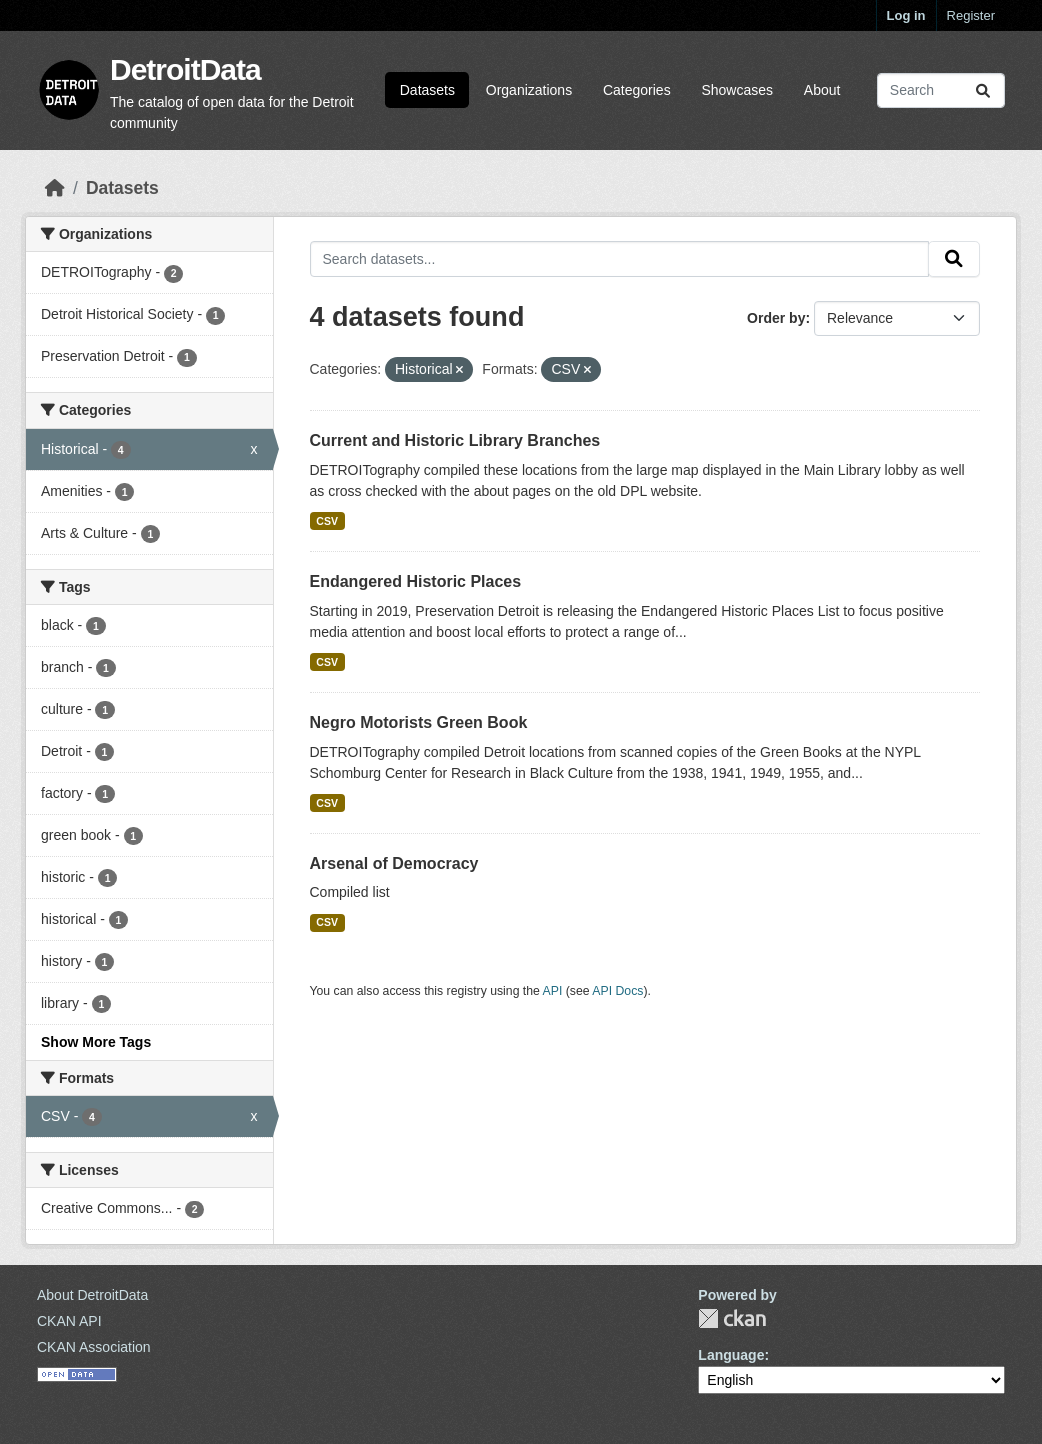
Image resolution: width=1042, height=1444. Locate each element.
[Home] (55, 188)
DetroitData (185, 69)
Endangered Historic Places (416, 581)
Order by (776, 318)
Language (731, 1355)
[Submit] (983, 90)
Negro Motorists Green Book (419, 722)
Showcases (737, 90)
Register (971, 15)
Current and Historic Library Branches (455, 440)
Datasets (427, 90)
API (553, 991)
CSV (327, 521)
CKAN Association (94, 1347)
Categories (637, 90)
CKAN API (69, 1321)
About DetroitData (92, 1295)
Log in (906, 15)
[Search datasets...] (941, 90)
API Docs (617, 991)
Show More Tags (96, 1042)
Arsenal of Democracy (394, 863)
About (822, 90)
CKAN (732, 1318)
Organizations (529, 90)
